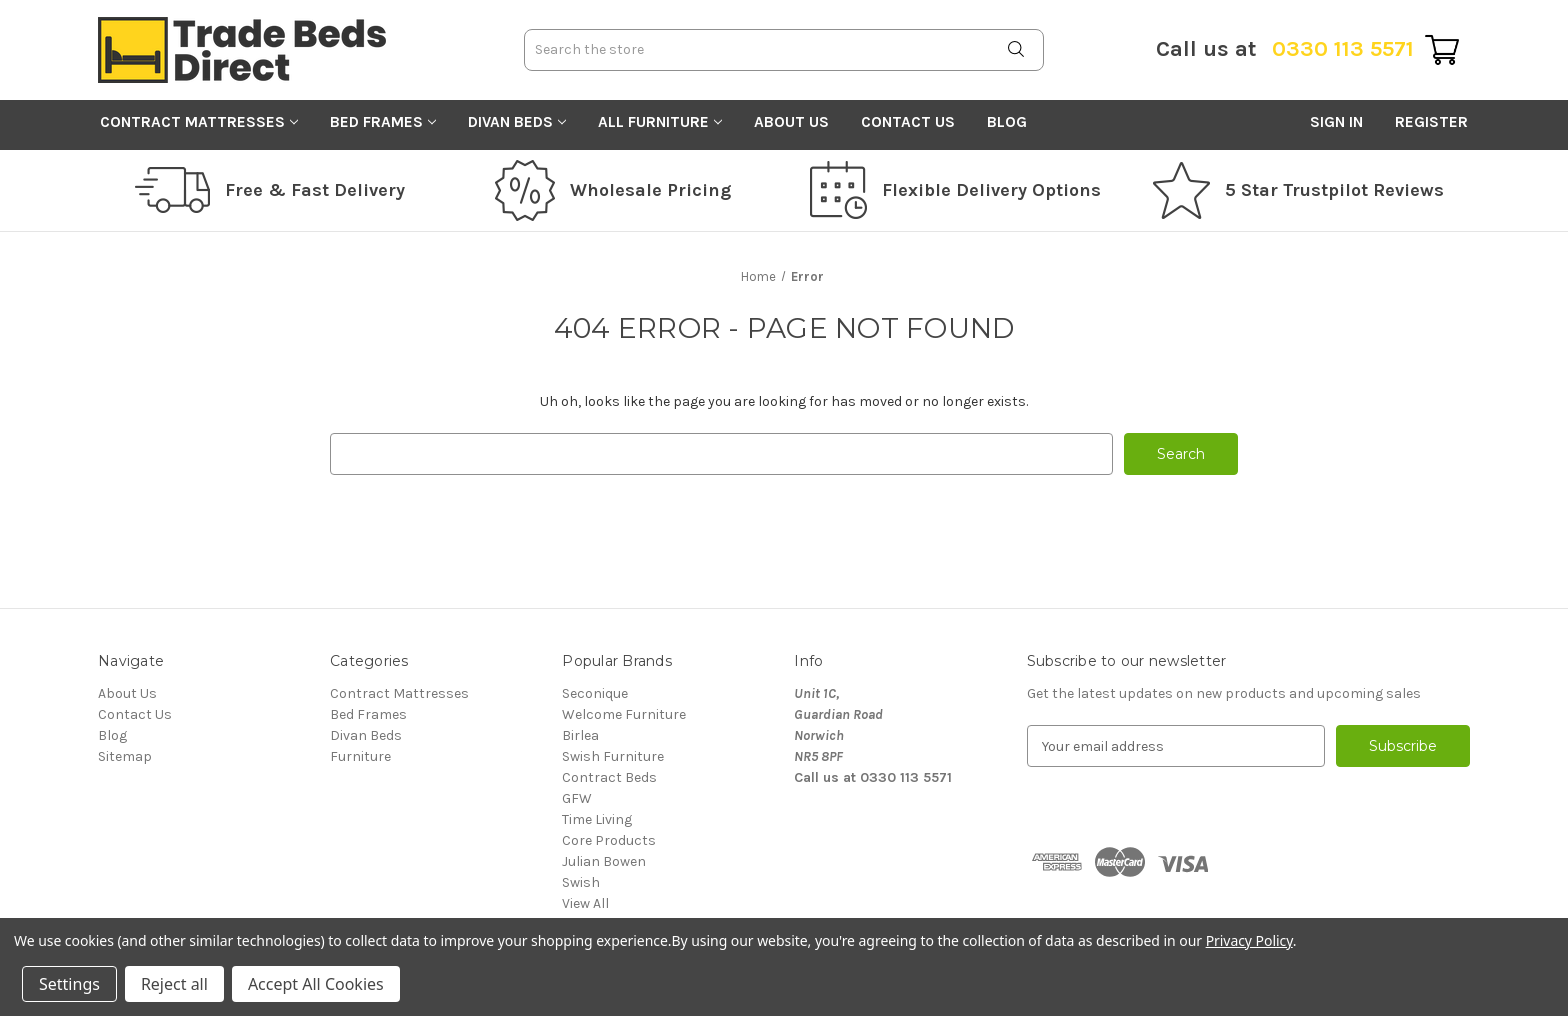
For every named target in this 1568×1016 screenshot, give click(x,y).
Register (1431, 122)
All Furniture (660, 122)
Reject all (174, 984)
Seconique (595, 693)
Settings (69, 984)
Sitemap (125, 756)
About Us (791, 122)
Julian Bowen (604, 861)
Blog (1007, 122)
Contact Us (908, 122)
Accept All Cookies (316, 984)
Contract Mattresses (199, 122)
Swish (581, 882)
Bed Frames (383, 122)
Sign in (1336, 122)
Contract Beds (609, 777)
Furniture (360, 756)
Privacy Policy (1249, 940)
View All (585, 903)
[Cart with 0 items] (1442, 50)
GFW (577, 798)
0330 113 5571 (1285, 49)
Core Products (609, 840)
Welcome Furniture (624, 714)
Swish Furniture (613, 756)
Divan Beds (517, 122)
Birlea (580, 735)
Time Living (597, 819)
